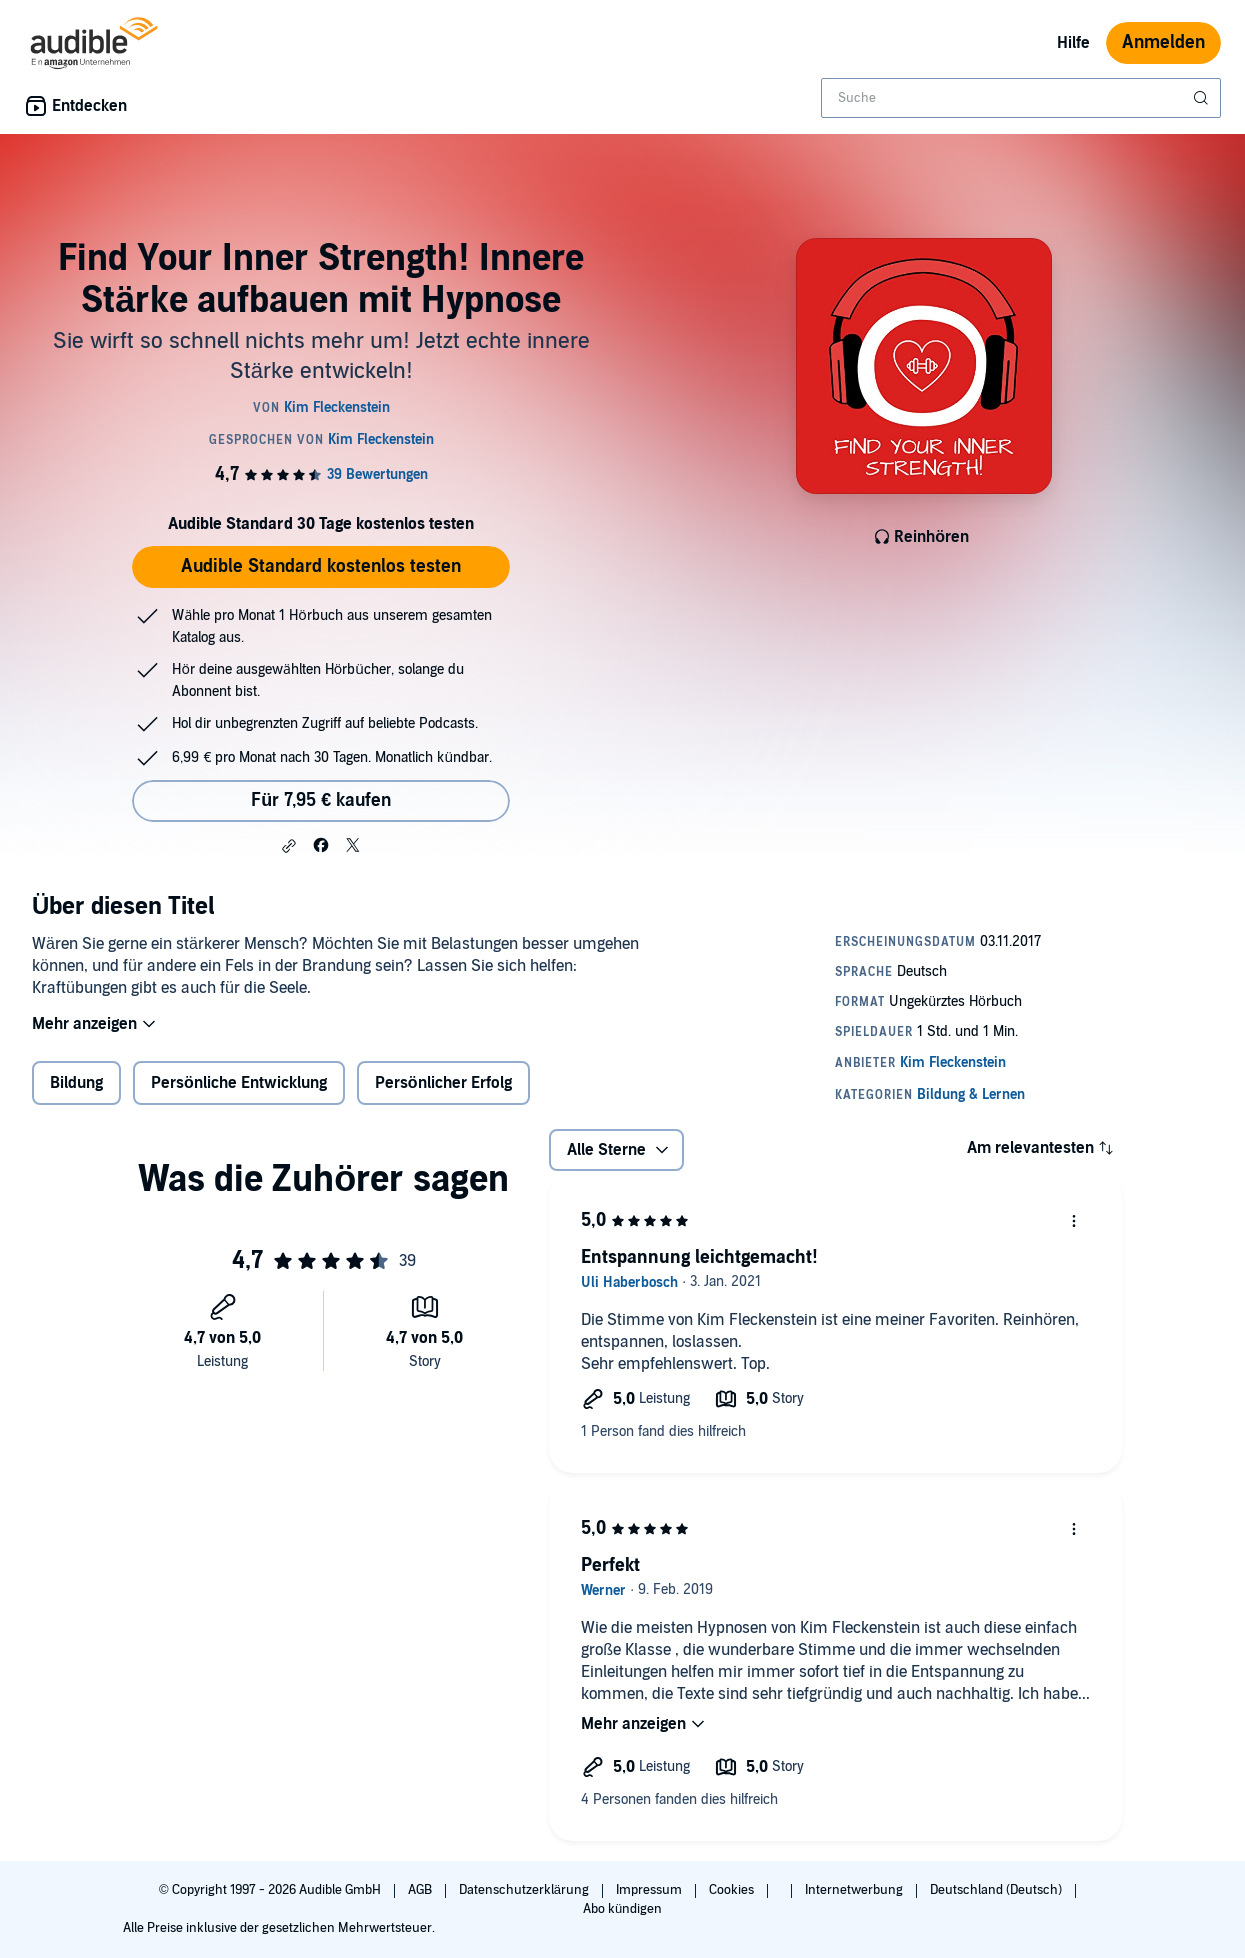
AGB (421, 1890)
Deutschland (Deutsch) (997, 1890)
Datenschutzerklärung (525, 1890)
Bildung (76, 1096)
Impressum (650, 1890)
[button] (289, 846)
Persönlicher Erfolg (443, 1096)
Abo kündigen (622, 1909)
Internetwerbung (855, 1890)
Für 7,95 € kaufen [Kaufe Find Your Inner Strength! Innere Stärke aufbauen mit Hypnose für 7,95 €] (321, 800)
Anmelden (1163, 42)
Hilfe (1073, 43)
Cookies (733, 1890)
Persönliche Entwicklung (239, 1096)
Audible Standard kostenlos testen (321, 566)
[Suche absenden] (1203, 98)
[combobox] (1021, 98)
